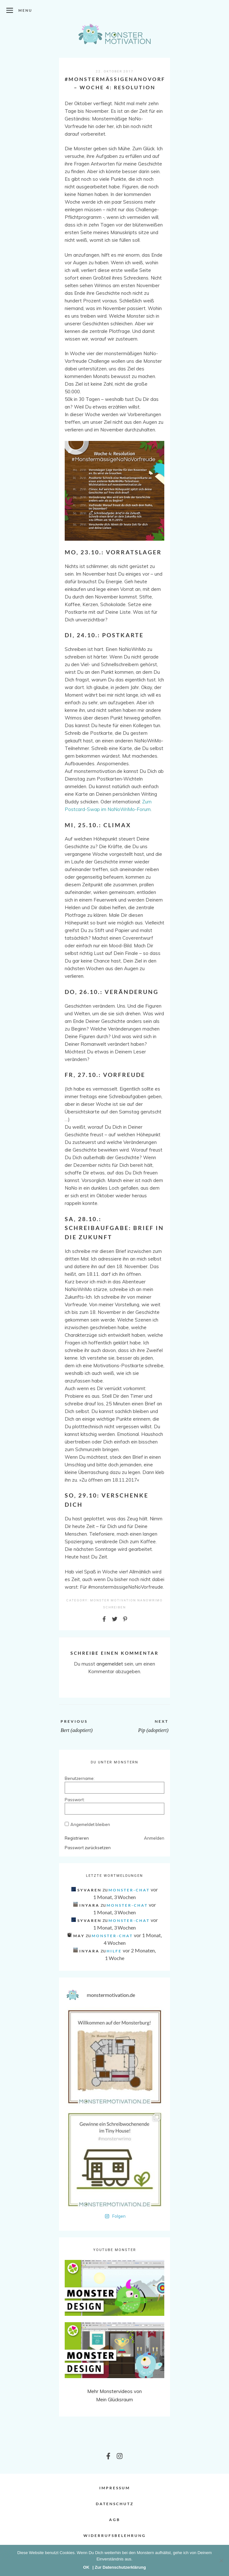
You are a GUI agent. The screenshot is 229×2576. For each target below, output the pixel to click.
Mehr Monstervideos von (114, 2391)
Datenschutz (115, 2503)
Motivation (123, 1600)
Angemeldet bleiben (90, 1824)
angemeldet (109, 1664)
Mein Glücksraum (114, 2400)
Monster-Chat (129, 1890)
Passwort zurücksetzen (88, 1847)
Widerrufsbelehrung (114, 2535)
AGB (114, 2519)
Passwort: (75, 1799)
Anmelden (154, 1838)
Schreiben (114, 1607)
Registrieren (77, 1838)
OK (86, 2567)
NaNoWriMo (150, 1600)
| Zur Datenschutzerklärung (119, 2567)
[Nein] (221, 2560)
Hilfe (114, 1951)
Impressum (114, 2487)
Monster (99, 1600)
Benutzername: (76, 1778)
